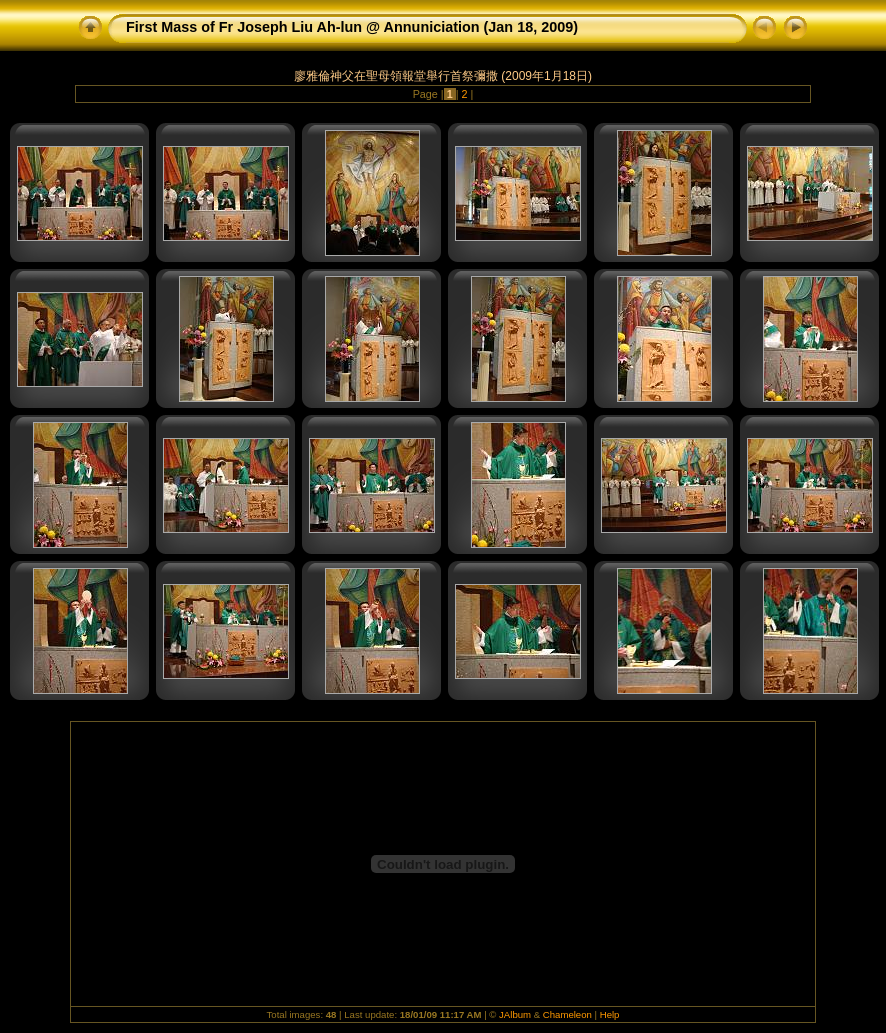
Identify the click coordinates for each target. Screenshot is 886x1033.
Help (610, 1014)
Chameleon (567, 1014)
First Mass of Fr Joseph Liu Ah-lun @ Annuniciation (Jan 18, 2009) (352, 27)
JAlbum (515, 1014)
